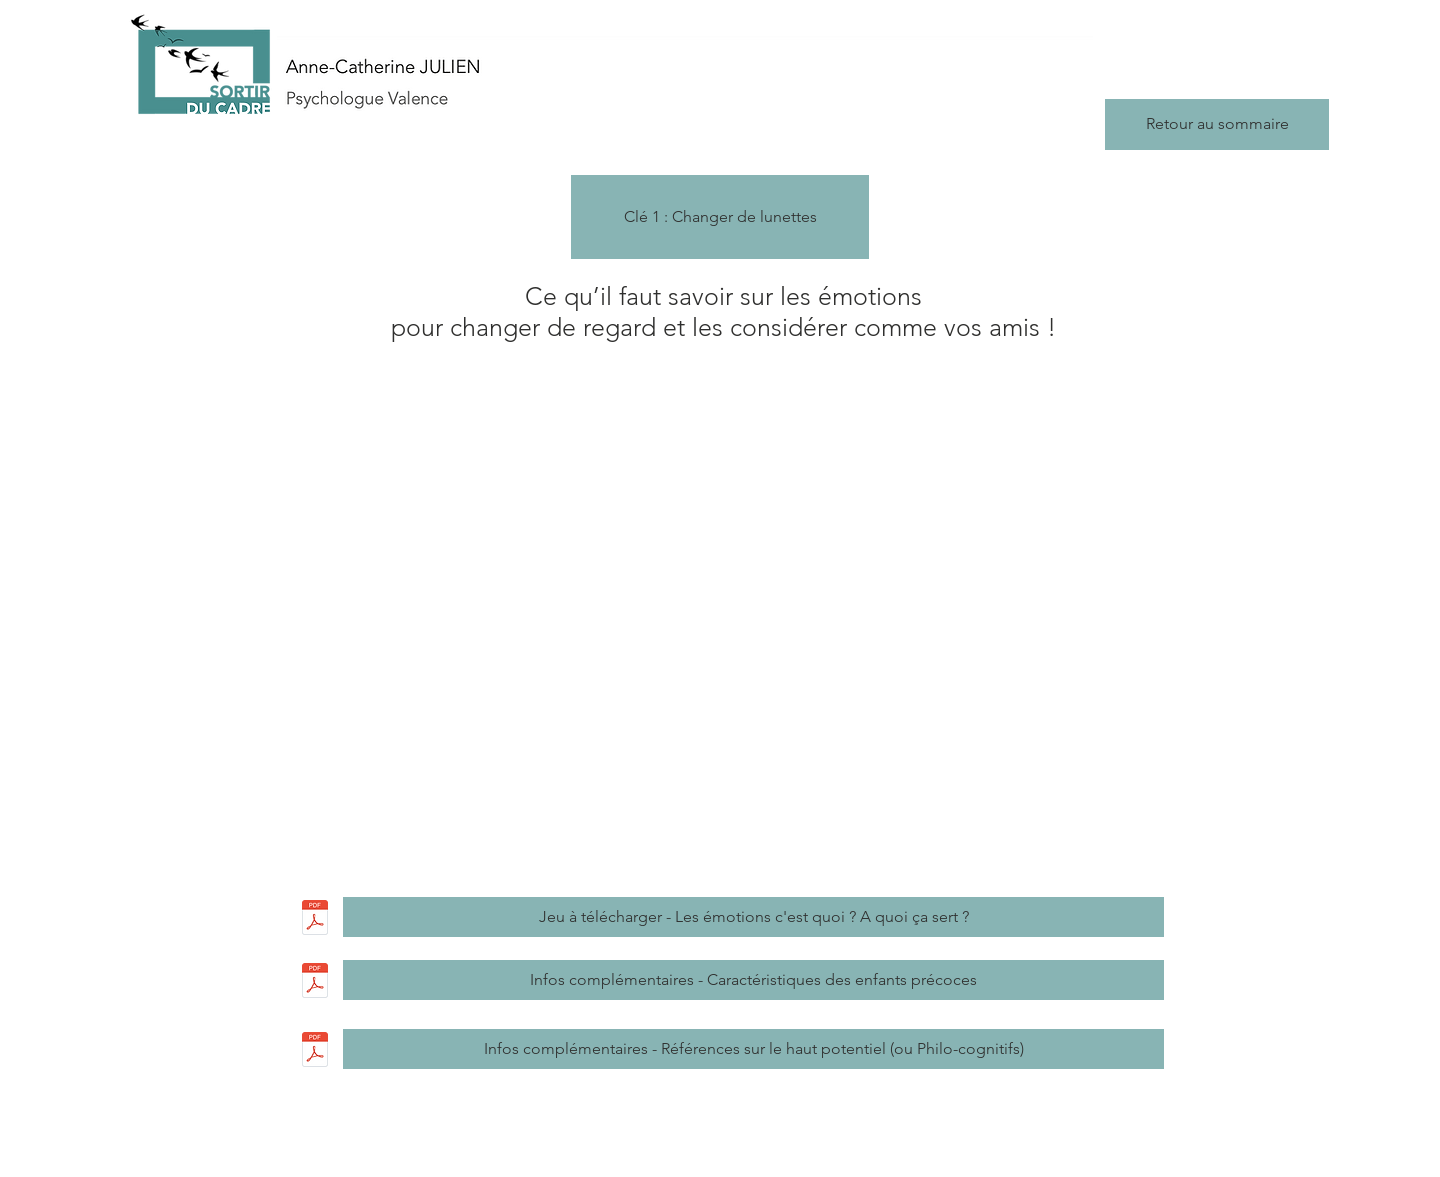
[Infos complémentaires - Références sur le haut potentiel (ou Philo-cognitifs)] (753, 1049)
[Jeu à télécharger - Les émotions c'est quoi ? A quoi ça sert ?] (753, 917)
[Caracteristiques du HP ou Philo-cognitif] (314, 983)
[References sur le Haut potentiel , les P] (314, 1052)
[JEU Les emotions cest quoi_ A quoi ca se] (314, 920)
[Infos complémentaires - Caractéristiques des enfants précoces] (753, 980)
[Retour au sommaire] (1217, 124)
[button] (720, 217)
